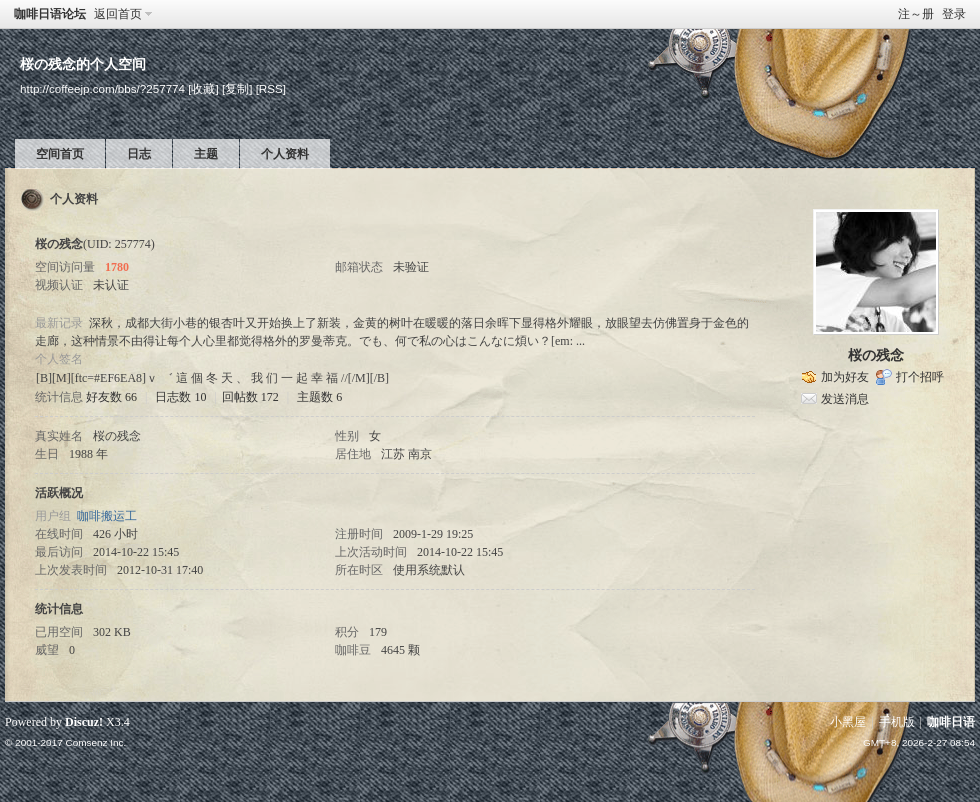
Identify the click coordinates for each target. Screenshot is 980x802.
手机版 (897, 722)
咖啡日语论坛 (50, 14)
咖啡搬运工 (107, 516)
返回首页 (118, 14)
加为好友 (845, 377)
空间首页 (60, 154)
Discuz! (84, 722)
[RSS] (271, 88)
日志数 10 (180, 397)
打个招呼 (920, 377)
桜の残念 (876, 355)
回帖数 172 (250, 397)
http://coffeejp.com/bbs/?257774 (102, 88)
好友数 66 (111, 397)
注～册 (916, 14)
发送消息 (845, 399)
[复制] (237, 88)
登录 (954, 14)
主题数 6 (319, 397)
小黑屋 (848, 722)
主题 (206, 154)
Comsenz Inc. (95, 742)
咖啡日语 (951, 722)
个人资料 (285, 154)
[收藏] (203, 88)
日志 (139, 154)
